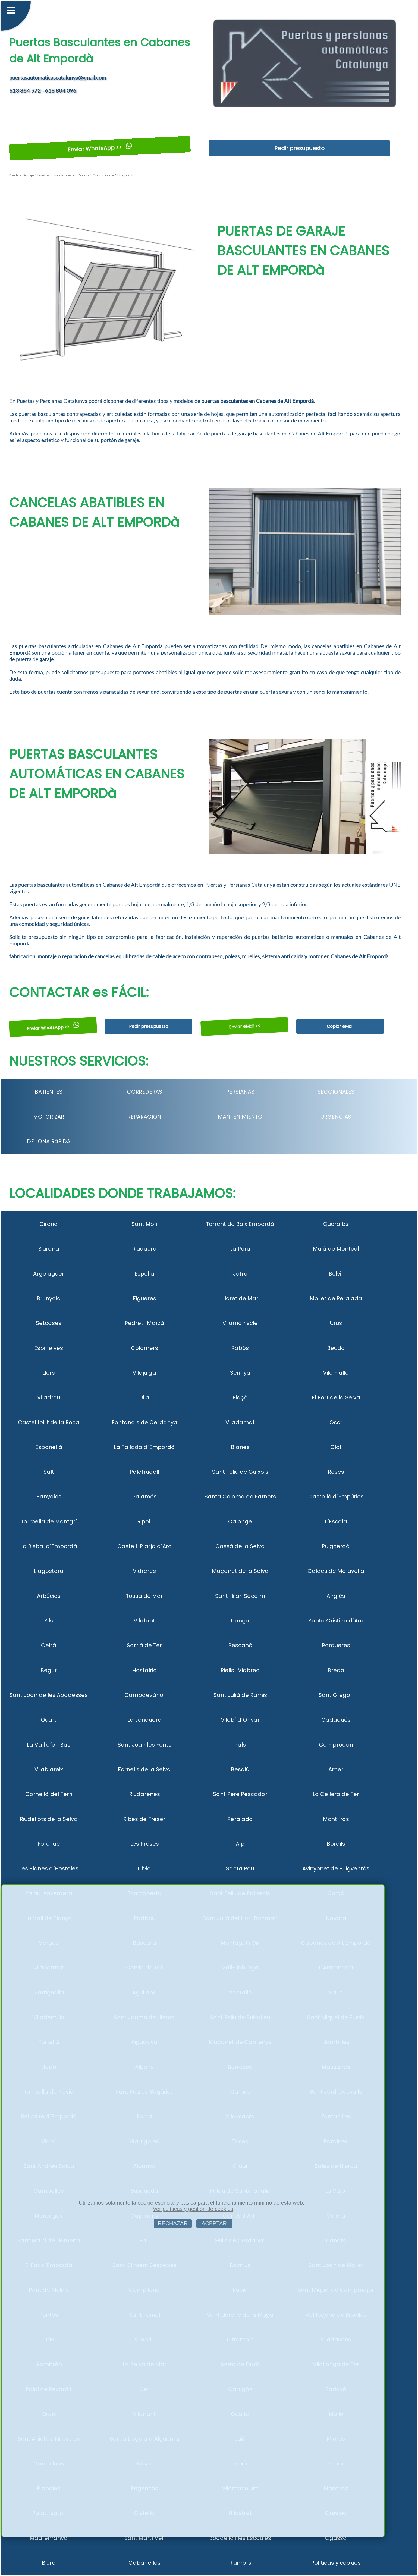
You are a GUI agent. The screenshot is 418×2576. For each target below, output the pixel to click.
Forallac (48, 1844)
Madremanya (49, 2538)
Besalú (240, 1769)
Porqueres (336, 1645)
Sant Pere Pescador (240, 1794)
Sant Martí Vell (144, 2538)
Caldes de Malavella (335, 1571)
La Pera (240, 1248)
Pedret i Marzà (144, 1323)
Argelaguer (48, 1273)
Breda (336, 1670)
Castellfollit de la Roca (48, 1422)
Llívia (144, 1868)
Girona (48, 1224)
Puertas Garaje (21, 175)
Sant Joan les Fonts (144, 1744)
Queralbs (335, 1224)
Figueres (144, 1298)
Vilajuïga (144, 1373)
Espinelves (48, 1348)
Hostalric (144, 1670)
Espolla (144, 1273)
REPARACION (144, 1116)
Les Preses (144, 1844)
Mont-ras (336, 1819)
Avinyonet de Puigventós (335, 1868)
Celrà (48, 1645)
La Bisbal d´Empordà (48, 1546)
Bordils (336, 1844)
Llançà (240, 1620)
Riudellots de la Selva (49, 1819)
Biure (48, 2562)
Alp (240, 1844)
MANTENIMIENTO (240, 1116)
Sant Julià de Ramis (240, 1695)
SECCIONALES (336, 1092)
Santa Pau (240, 1868)
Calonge (240, 1521)
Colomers (144, 1348)
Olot (336, 1447)
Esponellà (48, 1447)
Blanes (240, 1447)
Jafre (240, 1273)
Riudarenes (144, 1794)
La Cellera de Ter (336, 1794)
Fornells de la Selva (144, 1769)
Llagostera (49, 1571)
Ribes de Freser (144, 1819)
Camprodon (336, 1744)
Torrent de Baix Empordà (240, 1224)
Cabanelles (144, 2562)
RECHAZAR (173, 2223)
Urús (336, 1323)
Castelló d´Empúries (336, 1496)
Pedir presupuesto (299, 148)
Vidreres (144, 1571)
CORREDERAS (144, 1092)
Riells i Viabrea (240, 1670)
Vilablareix (48, 1769)
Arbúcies (49, 1596)
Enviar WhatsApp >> (99, 148)
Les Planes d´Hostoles (48, 1868)
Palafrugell (144, 1472)
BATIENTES (48, 1092)
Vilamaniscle (240, 1323)
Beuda (336, 1348)
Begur (48, 1670)
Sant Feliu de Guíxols (240, 1472)
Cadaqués (336, 1719)
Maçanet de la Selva (240, 1571)
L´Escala (336, 1521)
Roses (336, 1472)
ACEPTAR (214, 2223)
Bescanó (240, 1645)
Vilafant (144, 1620)
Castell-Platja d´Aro (144, 1546)
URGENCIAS (335, 1116)
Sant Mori (144, 1224)
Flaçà (240, 1397)
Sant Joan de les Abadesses (49, 1695)
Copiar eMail (340, 1026)
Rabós (240, 1348)
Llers (48, 1373)
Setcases (48, 1323)
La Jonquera (144, 1719)
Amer (335, 1769)
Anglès (335, 1596)
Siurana (48, 1248)
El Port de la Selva (336, 1397)
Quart (48, 1719)
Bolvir (336, 1273)
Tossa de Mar (144, 1596)
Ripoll (144, 1521)
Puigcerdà (336, 1546)
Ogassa (336, 2538)
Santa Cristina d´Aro (335, 1620)
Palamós (144, 1496)
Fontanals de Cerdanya (144, 1422)
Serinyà (240, 1373)
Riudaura (144, 1248)
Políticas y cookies (336, 2562)
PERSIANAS (240, 1092)
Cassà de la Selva (240, 1546)
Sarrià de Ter (144, 1645)
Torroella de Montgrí (49, 1521)
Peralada (240, 1819)
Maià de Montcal (336, 1248)
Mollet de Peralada (336, 1298)
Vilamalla (336, 1373)
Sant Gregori (336, 1695)
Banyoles (48, 1496)
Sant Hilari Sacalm (240, 1596)
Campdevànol (144, 1695)
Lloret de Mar (240, 1298)
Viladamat (240, 1422)
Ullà (144, 1397)
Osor (335, 1422)
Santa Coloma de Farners (240, 1496)
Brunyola (49, 1298)
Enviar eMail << (244, 1026)
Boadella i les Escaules (240, 2538)
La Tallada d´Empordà (144, 1447)
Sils (48, 1620)
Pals (240, 1744)
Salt (48, 1472)
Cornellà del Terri (48, 1794)
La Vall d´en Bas (48, 1744)
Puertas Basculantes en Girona (63, 175)
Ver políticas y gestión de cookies (193, 2209)
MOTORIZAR (48, 1116)
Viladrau (48, 1397)
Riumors (240, 2562)
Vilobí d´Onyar (240, 1719)
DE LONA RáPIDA (48, 1141)
